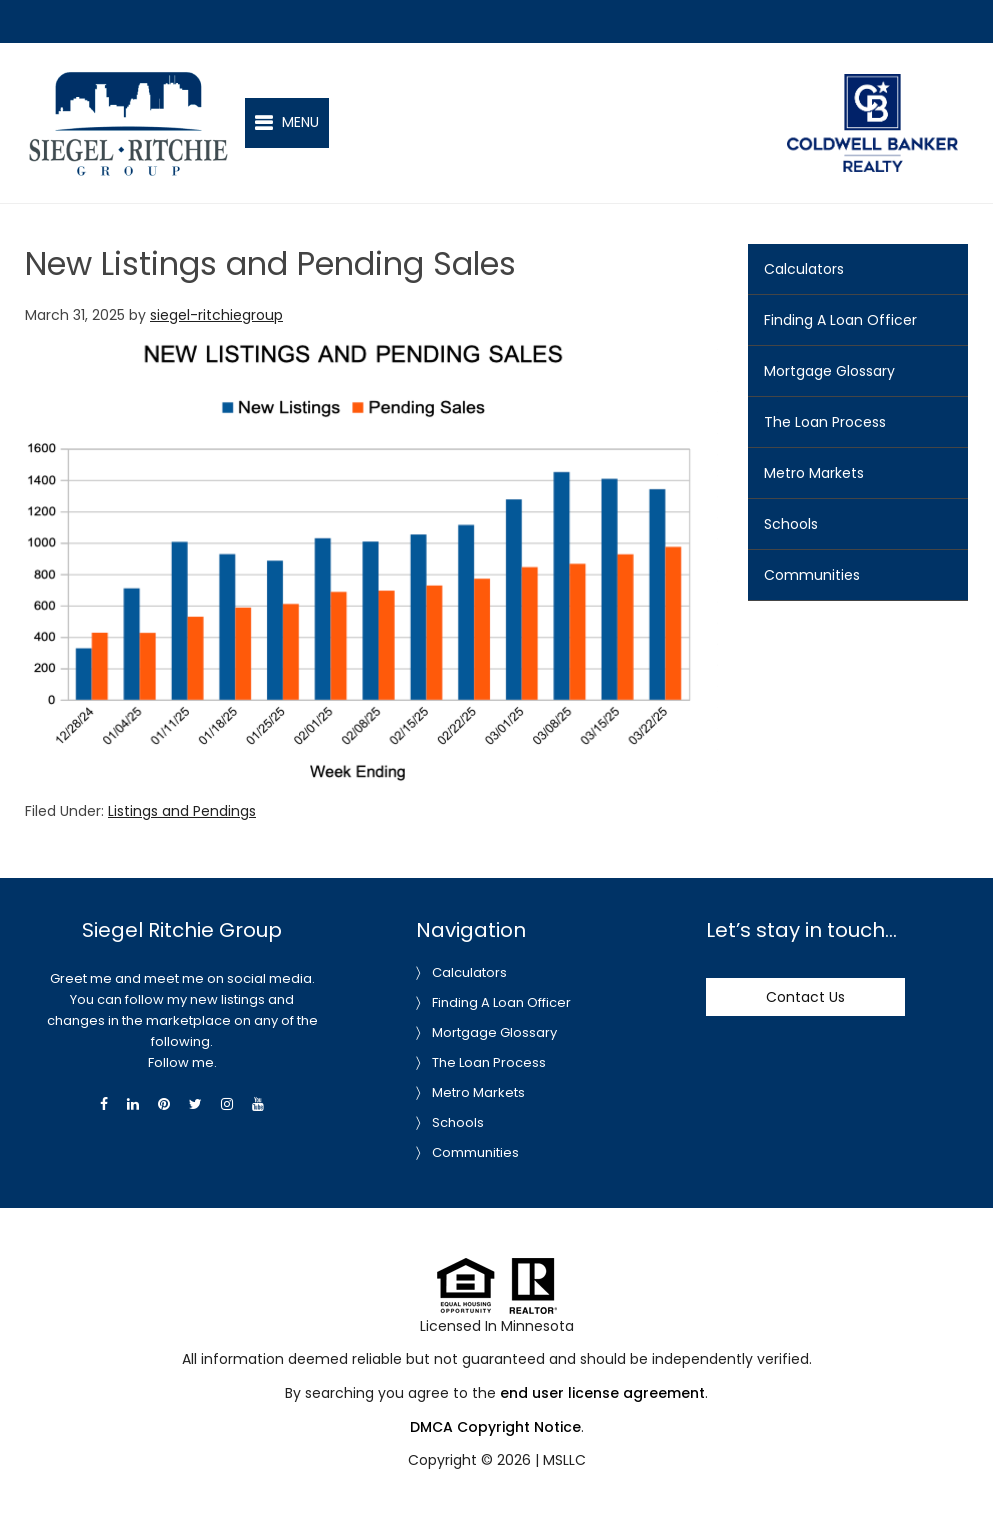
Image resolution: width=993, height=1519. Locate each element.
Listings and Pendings (182, 811)
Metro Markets (814, 473)
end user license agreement (602, 1393)
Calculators (804, 269)
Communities (812, 575)
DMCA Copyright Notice (495, 1427)
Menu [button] (300, 122)
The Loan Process (825, 422)
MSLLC (564, 1460)
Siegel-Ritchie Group (127, 79)
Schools (791, 524)
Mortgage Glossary (829, 371)
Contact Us (805, 997)
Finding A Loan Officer (840, 320)
